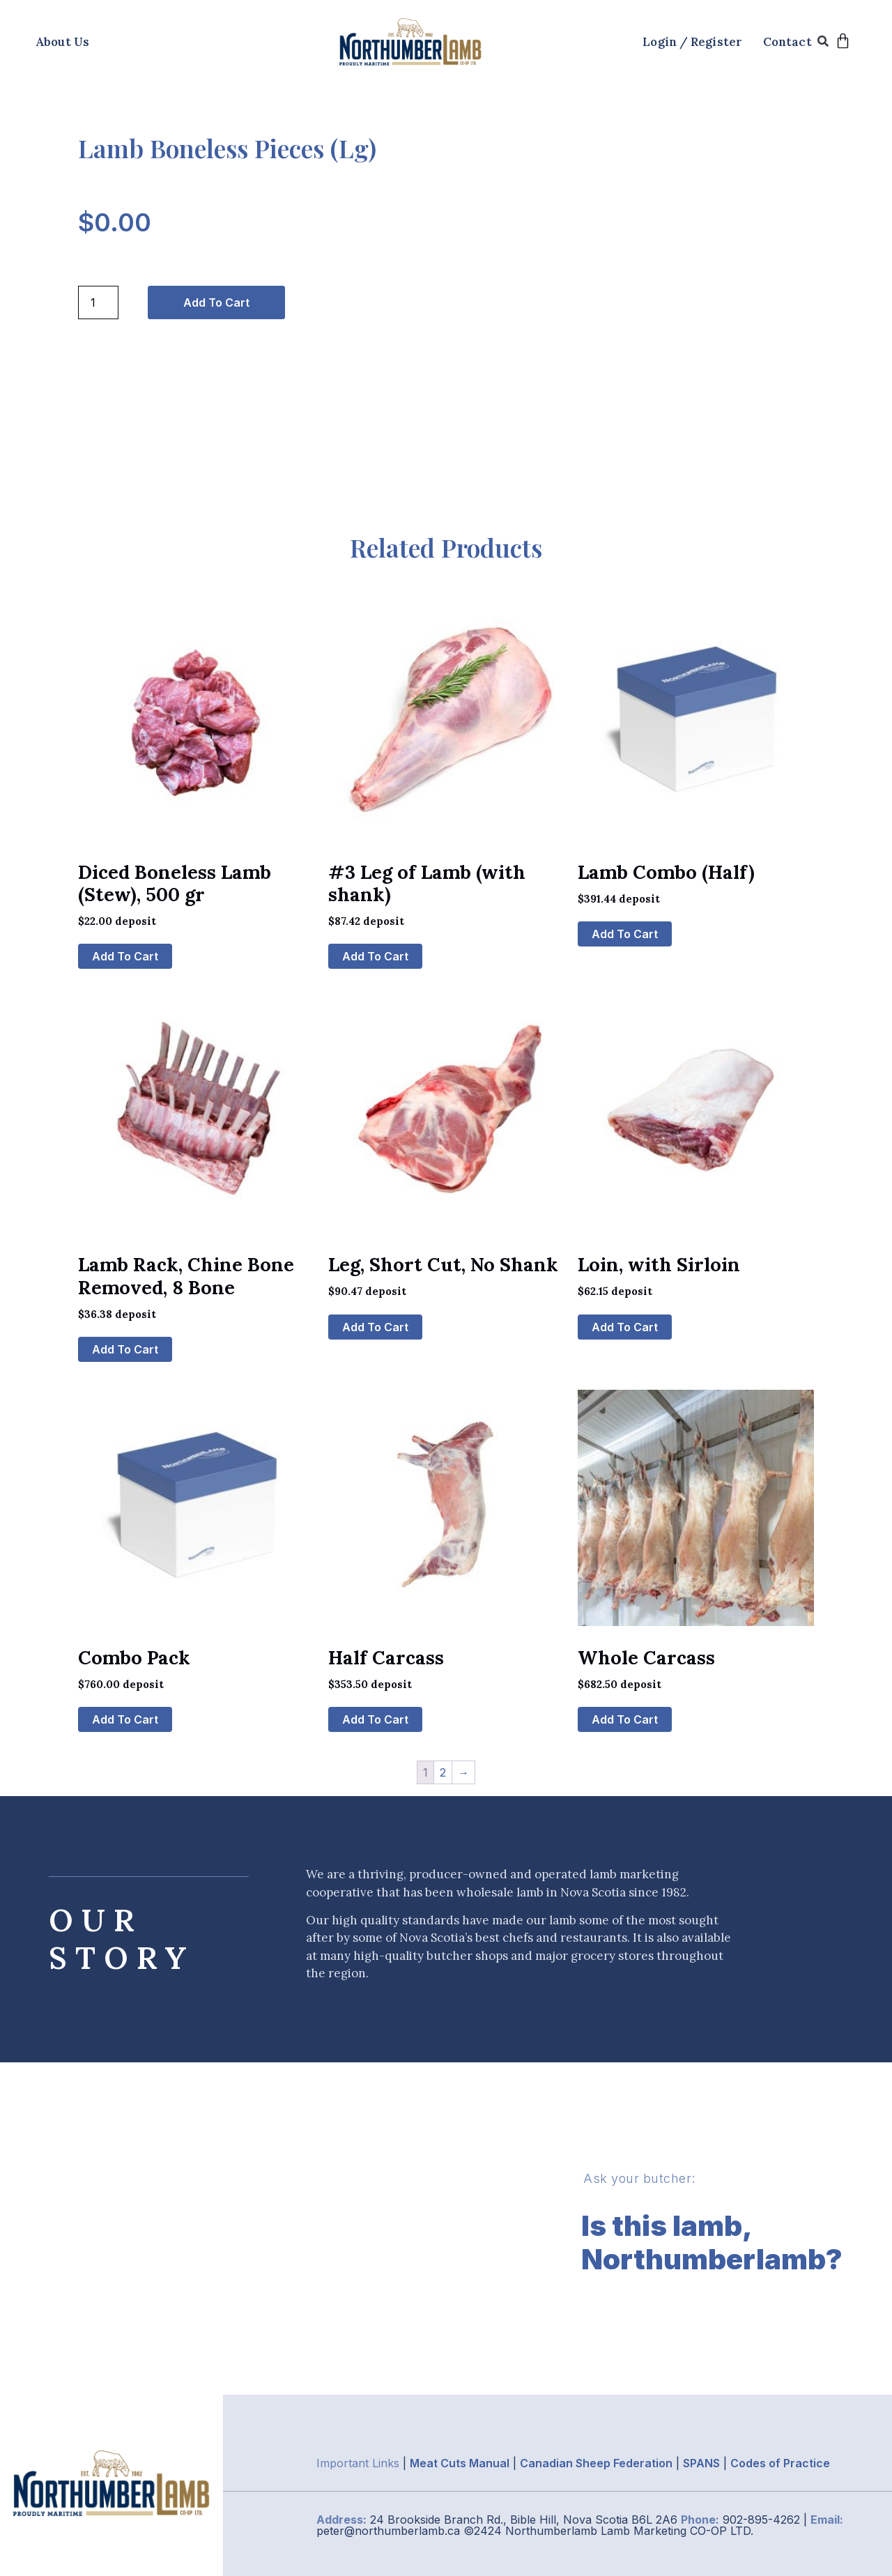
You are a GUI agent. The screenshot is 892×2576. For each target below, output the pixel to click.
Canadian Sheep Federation (596, 2463)
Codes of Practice (780, 2463)
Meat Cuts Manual (459, 2463)
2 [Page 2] (443, 1772)
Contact (787, 41)
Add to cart (216, 302)
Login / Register (692, 41)
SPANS (701, 2463)
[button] (823, 42)
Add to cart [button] (125, 956)
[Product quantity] (98, 302)
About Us (62, 41)
